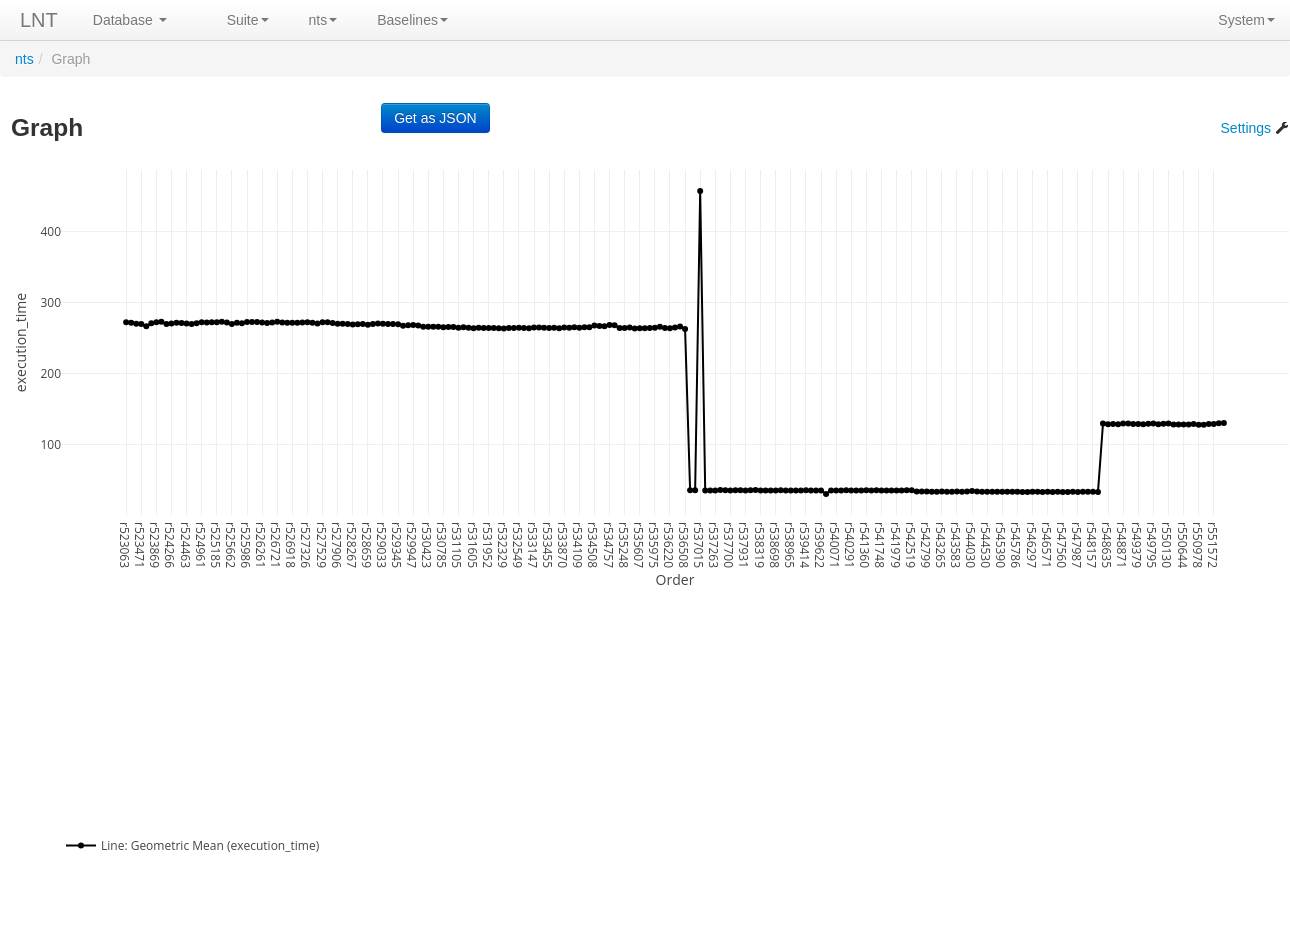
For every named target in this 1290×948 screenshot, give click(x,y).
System (1246, 20)
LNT (39, 20)
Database (130, 20)
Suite (248, 20)
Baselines (412, 20)
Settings (1255, 128)
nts (323, 20)
